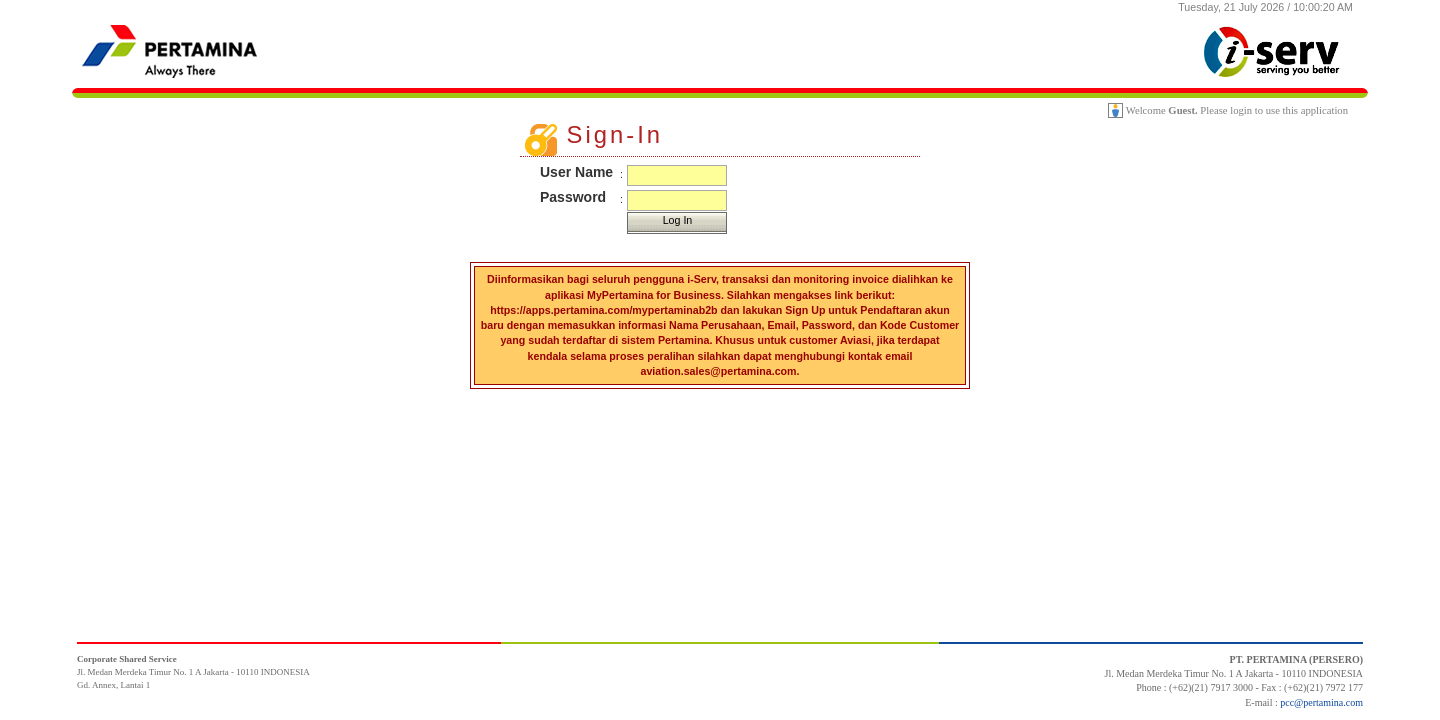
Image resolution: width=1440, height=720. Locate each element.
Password (573, 197)
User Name (576, 172)
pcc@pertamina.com (1321, 702)
